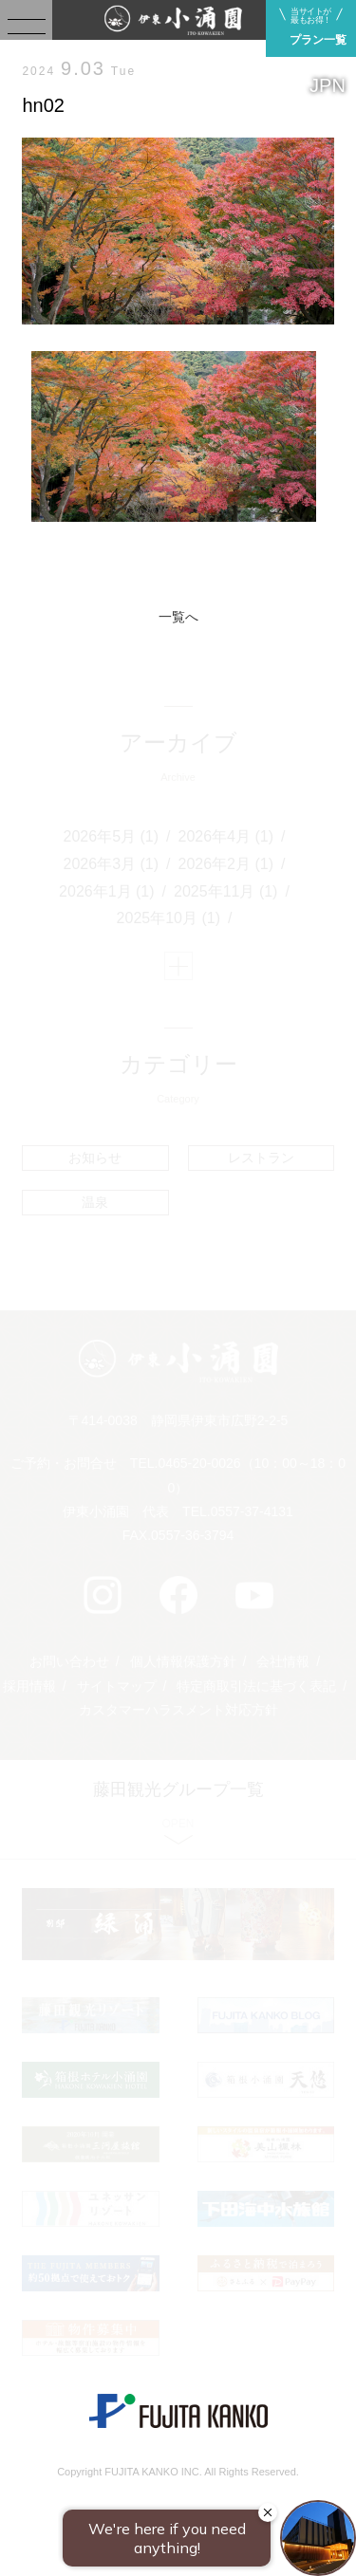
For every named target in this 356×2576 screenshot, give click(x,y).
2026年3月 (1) (111, 864)
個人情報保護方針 (183, 1661)
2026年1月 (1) (107, 891)
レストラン (261, 1157)
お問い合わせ (69, 1661)
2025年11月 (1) (225, 891)
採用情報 (29, 1686)
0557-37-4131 (252, 1511)
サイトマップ (117, 1686)
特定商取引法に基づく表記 (256, 1686)
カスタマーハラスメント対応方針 (178, 1709)
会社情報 (282, 1661)
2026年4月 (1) (226, 836)
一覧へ (178, 616)
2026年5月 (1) (111, 836)
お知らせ (95, 1157)
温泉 (95, 1202)
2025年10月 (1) (168, 918)
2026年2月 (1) (226, 864)
